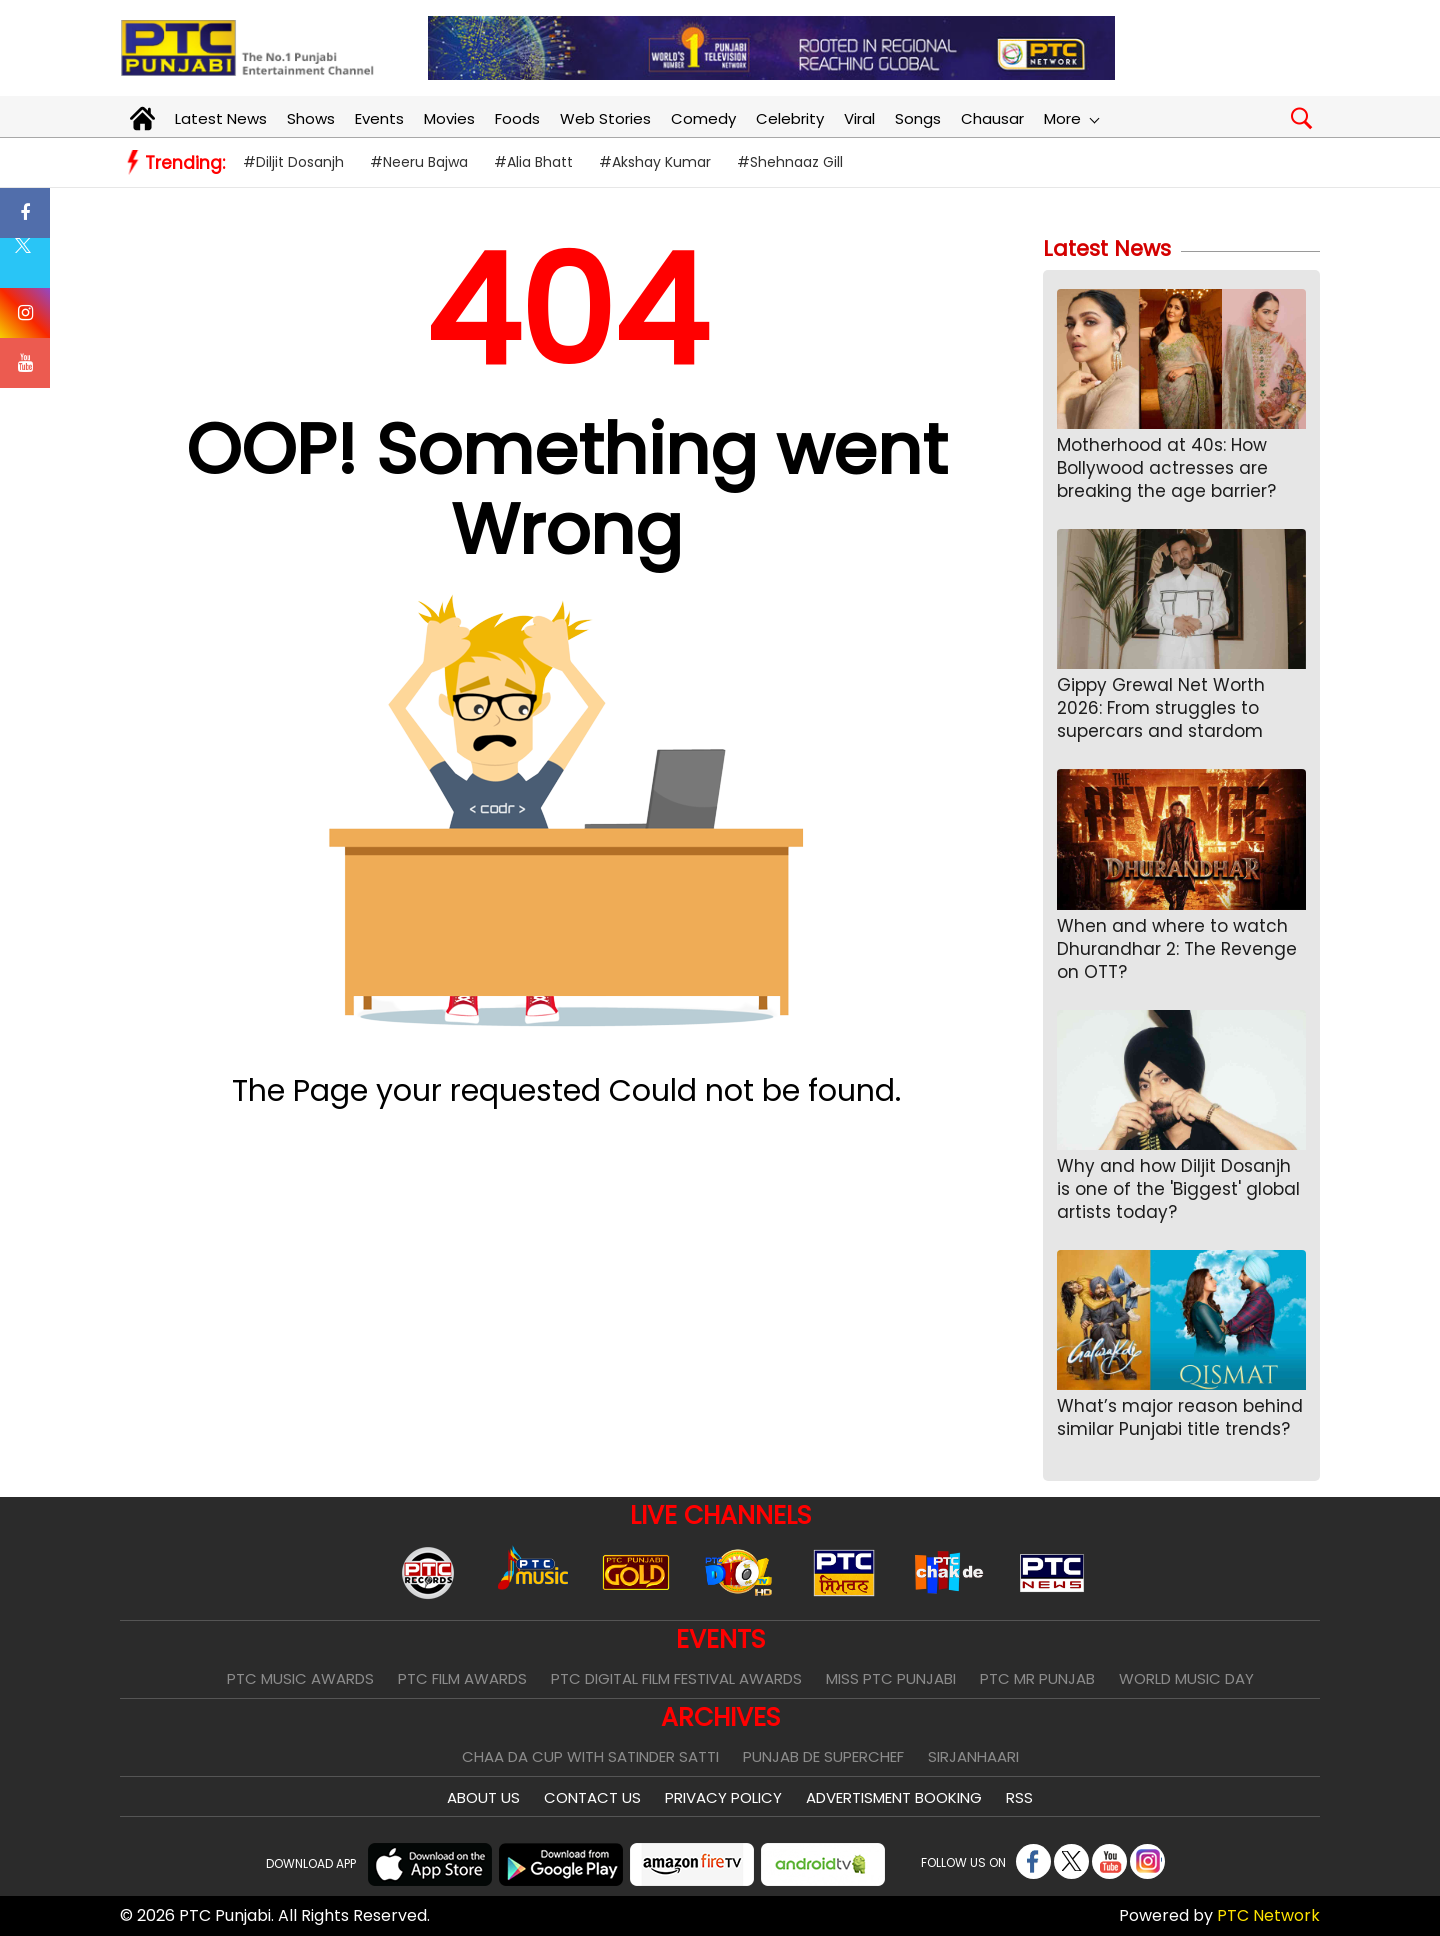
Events (379, 118)
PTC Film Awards (462, 1678)
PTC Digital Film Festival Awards (676, 1678)
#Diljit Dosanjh (293, 162)
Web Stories (605, 118)
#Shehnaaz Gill (790, 162)
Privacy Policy (723, 1797)
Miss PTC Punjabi (891, 1678)
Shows (311, 118)
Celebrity (790, 118)
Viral (859, 118)
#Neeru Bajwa (419, 162)
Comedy (703, 118)
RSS (1019, 1797)
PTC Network (1268, 1915)
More (1071, 118)
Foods (517, 118)
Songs (918, 118)
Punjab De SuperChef (823, 1756)
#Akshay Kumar (655, 162)
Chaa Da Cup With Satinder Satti (590, 1756)
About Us (483, 1797)
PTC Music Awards (300, 1678)
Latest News (221, 118)
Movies (449, 118)
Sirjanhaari (973, 1756)
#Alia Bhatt (533, 162)
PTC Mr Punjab (1037, 1678)
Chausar (992, 118)
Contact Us (592, 1797)
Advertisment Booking (894, 1797)
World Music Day (1186, 1678)
